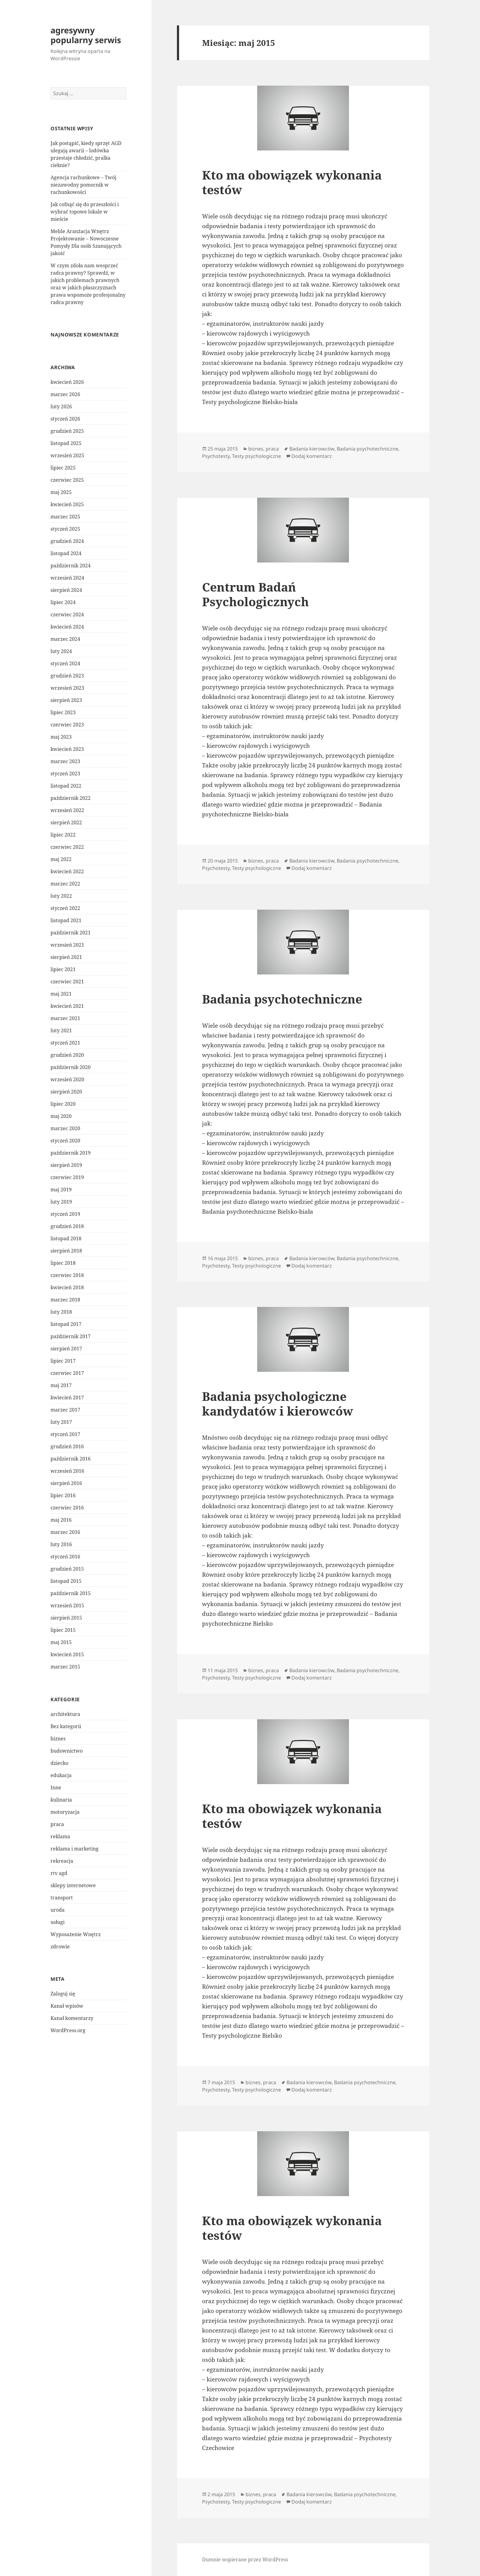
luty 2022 (61, 896)
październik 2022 (71, 798)
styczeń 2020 (65, 1140)
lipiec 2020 (63, 1104)
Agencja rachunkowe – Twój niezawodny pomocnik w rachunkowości (83, 184)
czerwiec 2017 (67, 1373)
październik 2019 (71, 1152)
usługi (58, 1921)
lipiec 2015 (63, 1630)
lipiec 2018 (63, 1263)
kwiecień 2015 (67, 1654)
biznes (58, 1738)
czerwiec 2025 (67, 480)
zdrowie (60, 1946)
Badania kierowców (311, 448)
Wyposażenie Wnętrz (76, 1934)
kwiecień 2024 (67, 626)
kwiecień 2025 (67, 504)
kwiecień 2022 (67, 871)
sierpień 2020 (66, 1091)
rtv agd (59, 1872)
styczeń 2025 (65, 528)
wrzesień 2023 (67, 688)
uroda (58, 1909)
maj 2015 (61, 1642)
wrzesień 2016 (67, 1471)
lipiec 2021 (63, 969)
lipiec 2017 (63, 1360)
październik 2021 (71, 932)
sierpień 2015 (66, 1617)
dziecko (59, 1762)
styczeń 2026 (65, 418)
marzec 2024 (65, 639)
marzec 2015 (65, 1666)
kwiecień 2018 (67, 1287)
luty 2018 (61, 1311)
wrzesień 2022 (67, 810)
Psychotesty (216, 456)
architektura (65, 1713)
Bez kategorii (66, 1726)
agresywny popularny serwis (86, 35)
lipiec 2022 (63, 834)
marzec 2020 (65, 1128)
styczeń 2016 (65, 1556)
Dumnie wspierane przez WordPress (245, 2559)
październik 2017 (71, 1336)
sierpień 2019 (66, 1165)
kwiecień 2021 (67, 1006)
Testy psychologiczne (256, 456)
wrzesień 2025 (67, 455)
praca (57, 1824)
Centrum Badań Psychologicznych (255, 594)
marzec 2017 (65, 1409)
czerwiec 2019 (67, 1177)
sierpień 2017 (66, 1348)
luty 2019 (61, 1201)
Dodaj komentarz (311, 456)
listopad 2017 (66, 1324)
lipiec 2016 (63, 1495)
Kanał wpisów (67, 2006)
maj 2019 (61, 1189)
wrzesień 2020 (67, 1079)
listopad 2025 (66, 443)
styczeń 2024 (65, 663)
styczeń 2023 (65, 773)
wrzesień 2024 (67, 577)
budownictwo (67, 1750)
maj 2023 (61, 736)
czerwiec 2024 (67, 614)
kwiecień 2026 (67, 382)
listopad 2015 (66, 1581)
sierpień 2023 (66, 700)
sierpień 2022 (66, 822)
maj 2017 (61, 1385)
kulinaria (61, 1799)
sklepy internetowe (73, 1885)
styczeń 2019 (65, 1214)
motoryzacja (65, 1811)
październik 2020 (71, 1067)
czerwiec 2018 (67, 1275)
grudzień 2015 (67, 1568)
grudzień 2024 (67, 541)
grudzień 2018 (67, 1226)
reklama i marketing (75, 1848)
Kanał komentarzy (72, 2018)
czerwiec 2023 (67, 724)
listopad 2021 (66, 920)
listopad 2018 (66, 1238)
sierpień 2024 (66, 590)
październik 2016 (71, 1458)
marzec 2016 (65, 1532)
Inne (56, 1787)
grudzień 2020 (67, 1055)
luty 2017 (61, 1422)
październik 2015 (71, 1593)
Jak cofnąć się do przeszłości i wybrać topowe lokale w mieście (85, 211)
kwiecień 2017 (67, 1397)
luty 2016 (61, 1544)
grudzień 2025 (67, 431)
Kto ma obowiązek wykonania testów (292, 182)
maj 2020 (61, 1116)
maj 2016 (61, 1519)
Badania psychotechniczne (367, 448)
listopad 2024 (66, 553)
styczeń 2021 (65, 1042)
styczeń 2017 (65, 1434)
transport (62, 1897)
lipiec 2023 (63, 712)
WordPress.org (68, 2030)
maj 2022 (61, 859)
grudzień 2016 (67, 1446)
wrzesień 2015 (67, 1605)
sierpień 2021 (66, 957)
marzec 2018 (65, 1299)
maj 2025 (61, 492)
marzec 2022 (65, 883)
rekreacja (62, 1860)
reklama (60, 1836)
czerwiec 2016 (67, 1507)
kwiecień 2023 (67, 749)
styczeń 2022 (65, 908)
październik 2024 (71, 565)
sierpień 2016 (66, 1483)
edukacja (61, 1775)
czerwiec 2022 (67, 847)
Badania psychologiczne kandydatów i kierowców (277, 1403)
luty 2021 (61, 1030)
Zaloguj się (63, 1993)
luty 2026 (61, 406)
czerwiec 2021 (67, 981)
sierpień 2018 (66, 1250)
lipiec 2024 (63, 602)
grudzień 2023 (67, 675)
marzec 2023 (65, 761)
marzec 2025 (65, 516)
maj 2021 (61, 993)
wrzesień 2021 (67, 944)
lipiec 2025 (63, 467)
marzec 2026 (65, 394)
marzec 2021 (65, 1018)
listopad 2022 (66, 785)
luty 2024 (61, 651)
